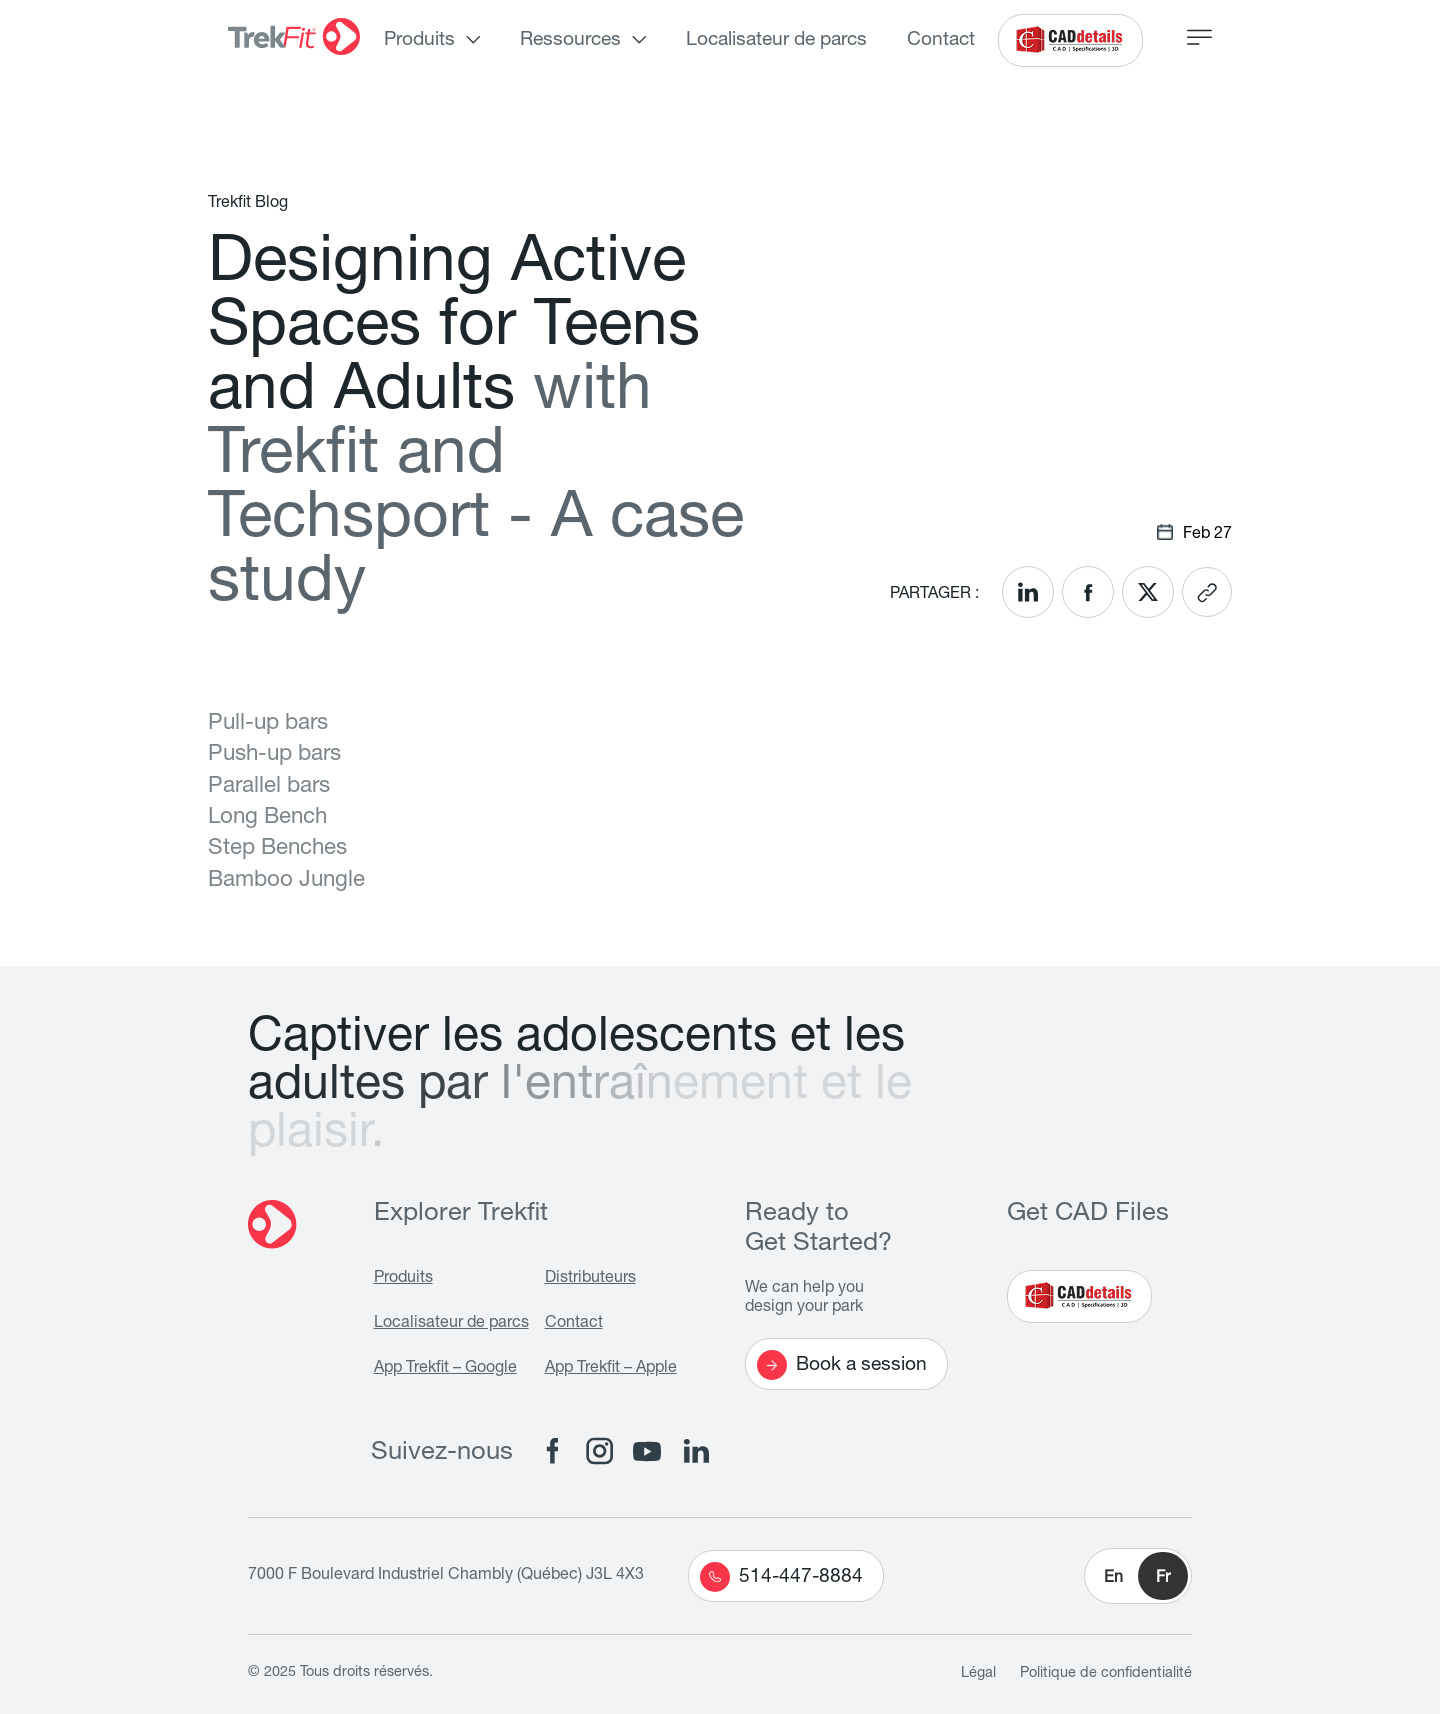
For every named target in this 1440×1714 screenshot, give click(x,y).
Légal (978, 1674)
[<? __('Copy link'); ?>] (1207, 592)
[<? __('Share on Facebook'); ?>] (1088, 592)
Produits (419, 40)
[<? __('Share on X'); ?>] (1148, 592)
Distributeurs (590, 1279)
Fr (1163, 1579)
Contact (941, 40)
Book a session (842, 1365)
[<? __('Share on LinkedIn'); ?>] (1028, 592)
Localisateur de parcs (776, 40)
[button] (1138, 1576)
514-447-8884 (781, 1577)
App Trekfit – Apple (611, 1369)
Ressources (570, 40)
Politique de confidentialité (1106, 1674)
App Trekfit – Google (445, 1369)
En (1113, 1579)
